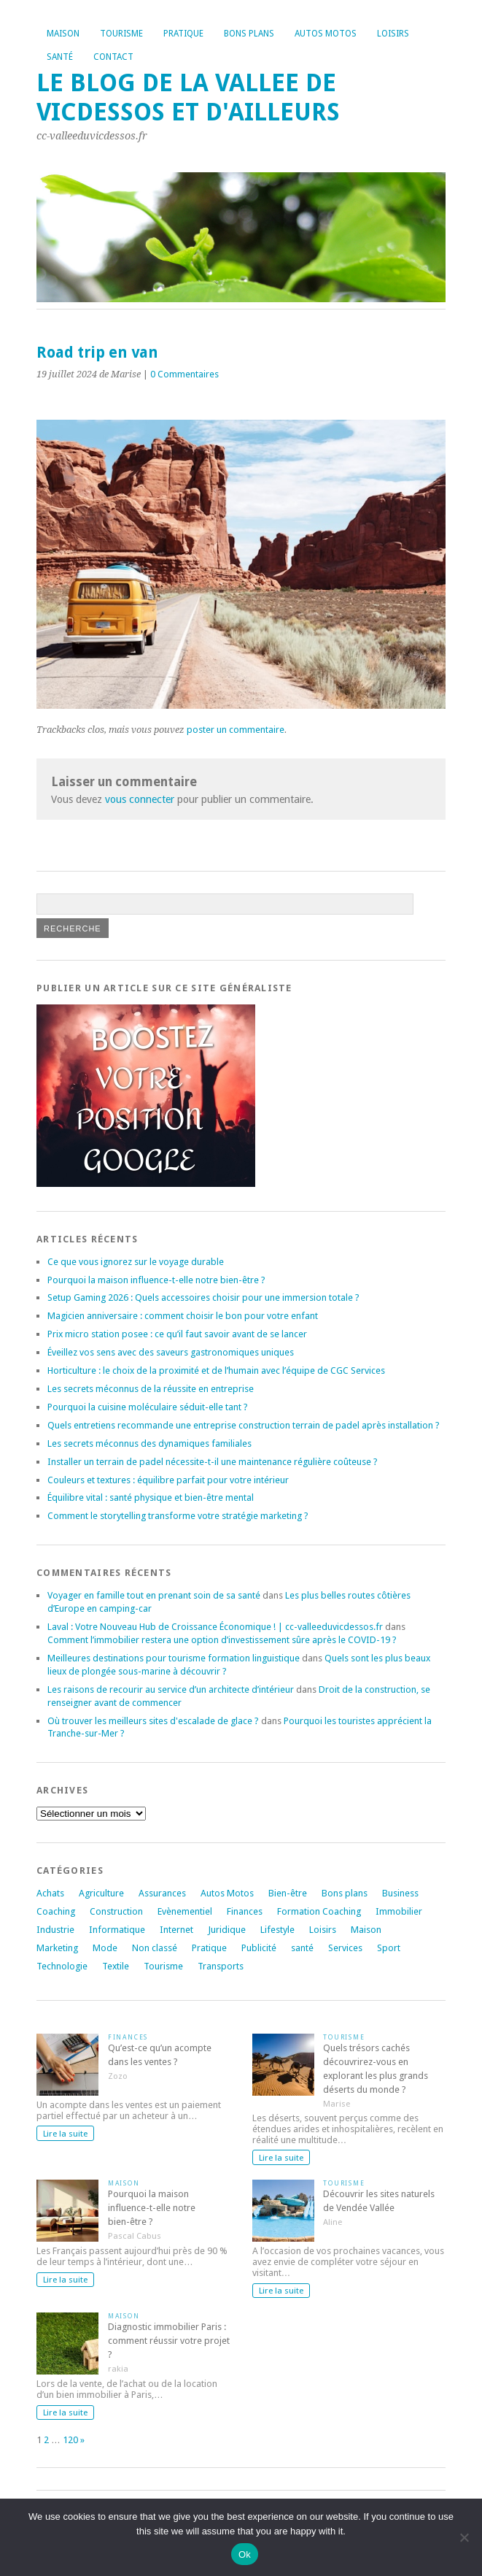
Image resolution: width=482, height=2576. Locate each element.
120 (70, 2439)
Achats (50, 1893)
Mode (105, 1947)
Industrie (55, 1929)
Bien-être (287, 1893)
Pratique (183, 33)
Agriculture (101, 1893)
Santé (60, 57)
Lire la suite (65, 2134)
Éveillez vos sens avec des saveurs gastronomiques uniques (170, 1352)
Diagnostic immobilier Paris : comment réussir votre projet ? (169, 2340)
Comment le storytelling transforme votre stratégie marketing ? (177, 1515)
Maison (63, 33)
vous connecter (139, 799)
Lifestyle (277, 1929)
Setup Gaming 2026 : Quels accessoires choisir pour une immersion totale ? (203, 1297)
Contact (113, 57)
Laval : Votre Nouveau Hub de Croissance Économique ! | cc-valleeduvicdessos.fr (215, 1626)
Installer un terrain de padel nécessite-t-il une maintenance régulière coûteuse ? (212, 1461)
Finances (245, 1911)
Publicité (258, 1947)
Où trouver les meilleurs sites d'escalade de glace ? (153, 1720)
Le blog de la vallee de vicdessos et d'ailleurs (188, 97)
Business (400, 1893)
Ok (244, 2554)
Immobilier (399, 1911)
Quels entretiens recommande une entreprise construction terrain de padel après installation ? (243, 1425)
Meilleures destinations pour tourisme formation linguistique (173, 1658)
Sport (388, 1947)
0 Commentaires (184, 374)
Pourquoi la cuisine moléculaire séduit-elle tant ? (147, 1407)
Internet (176, 1929)
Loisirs (393, 33)
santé (302, 1947)
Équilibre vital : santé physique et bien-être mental (150, 1497)
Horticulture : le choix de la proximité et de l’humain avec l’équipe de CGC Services (216, 1370)
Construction (116, 1911)
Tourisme (121, 33)
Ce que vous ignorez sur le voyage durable (135, 1261)
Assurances (162, 1893)
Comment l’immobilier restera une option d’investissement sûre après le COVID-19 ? (222, 1639)
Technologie (62, 1966)
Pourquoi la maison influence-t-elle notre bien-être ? (156, 1279)
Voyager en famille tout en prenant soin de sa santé (153, 1595)
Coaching (55, 1911)
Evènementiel (185, 1911)
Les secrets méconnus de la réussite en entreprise (150, 1388)
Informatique (117, 1929)
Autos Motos (326, 33)
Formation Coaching (319, 1911)
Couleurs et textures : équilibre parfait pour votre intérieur (168, 1480)
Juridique (227, 1929)
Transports (221, 1966)
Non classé (154, 1947)
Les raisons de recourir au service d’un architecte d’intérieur (170, 1689)
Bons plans (249, 33)
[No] (463, 2537)
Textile (115, 1966)
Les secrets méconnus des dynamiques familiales (149, 1443)
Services (345, 1947)
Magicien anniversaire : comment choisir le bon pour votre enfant (182, 1315)
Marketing (57, 1947)
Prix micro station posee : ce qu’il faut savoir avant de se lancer (177, 1334)
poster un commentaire (235, 729)
